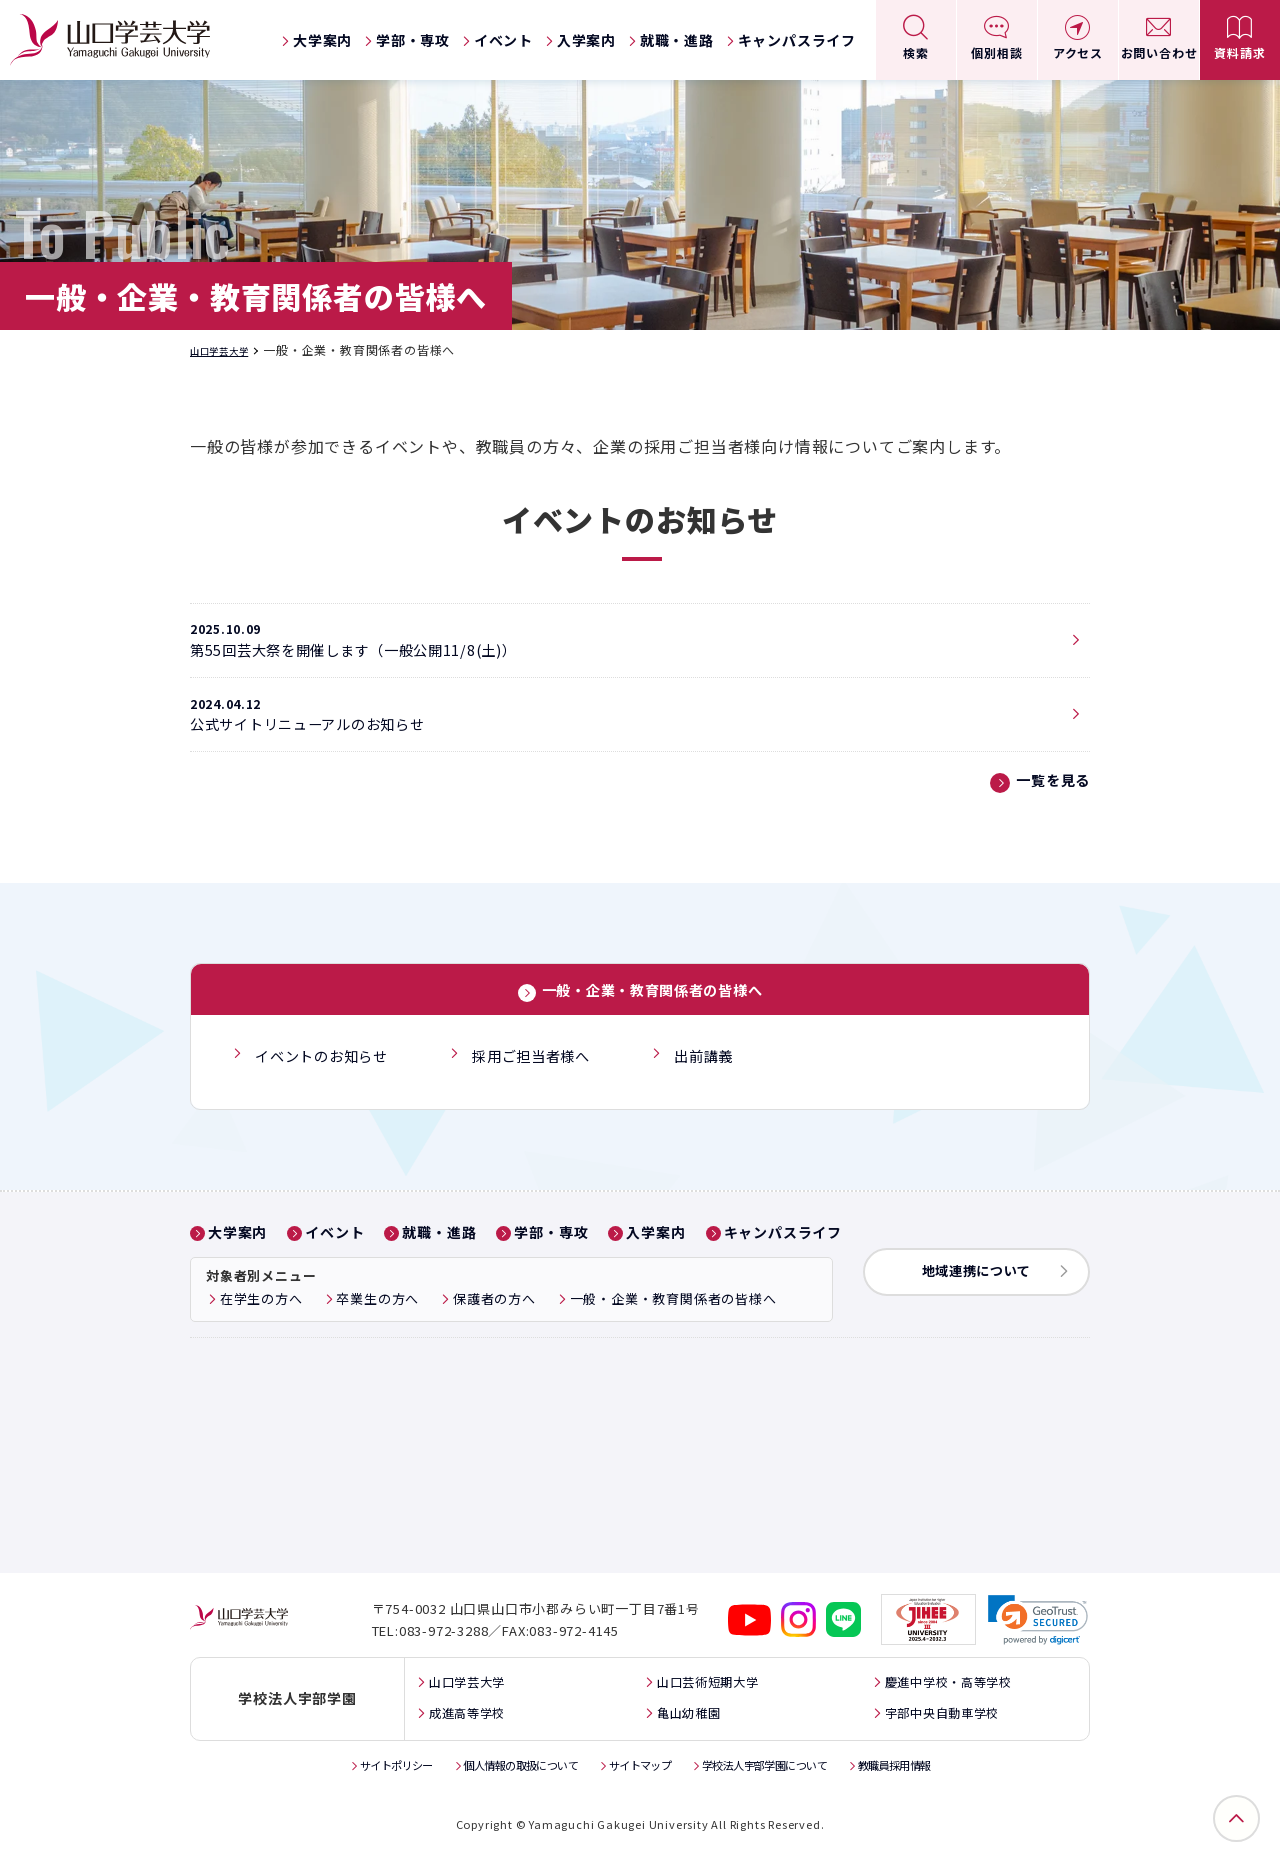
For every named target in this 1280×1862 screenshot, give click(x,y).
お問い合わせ (1159, 52)
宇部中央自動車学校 (945, 1720)
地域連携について (990, 1295)
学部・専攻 (413, 40)
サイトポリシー (359, 1771)
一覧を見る (1048, 810)
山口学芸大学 (228, 349)
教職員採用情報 (933, 1771)
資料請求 (1239, 52)
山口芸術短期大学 (704, 1689)
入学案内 (586, 40)
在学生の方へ (261, 1323)
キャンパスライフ (797, 40)
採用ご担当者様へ (545, 1084)
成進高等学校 (456, 1720)
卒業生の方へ (377, 1323)
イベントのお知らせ (324, 1084)
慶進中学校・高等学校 (953, 1689)
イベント (503, 40)
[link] (1039, 1628)
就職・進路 (677, 40)
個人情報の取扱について (503, 1771)
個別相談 (996, 52)
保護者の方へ (494, 1323)
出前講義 (724, 1084)
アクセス (1078, 52)
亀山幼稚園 (682, 1720)
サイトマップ (640, 1771)
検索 (916, 52)
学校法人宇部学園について (783, 1771)
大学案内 (322, 40)
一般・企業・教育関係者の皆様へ (652, 1020)
